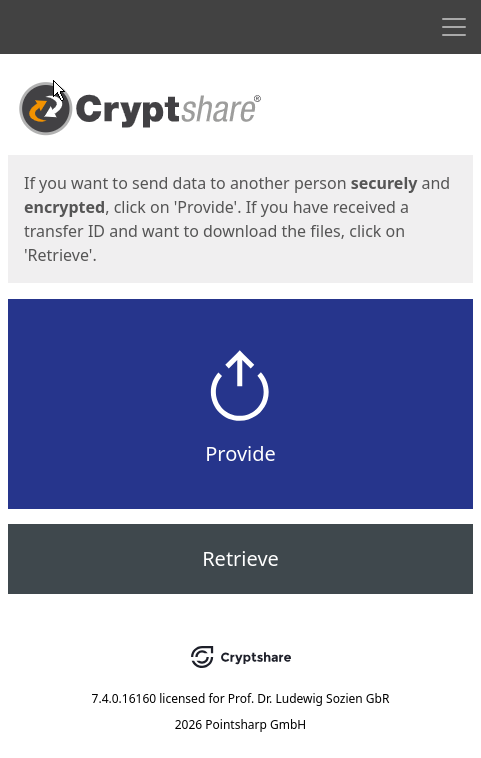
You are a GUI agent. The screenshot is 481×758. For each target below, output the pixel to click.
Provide (240, 453)
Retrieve (240, 558)
